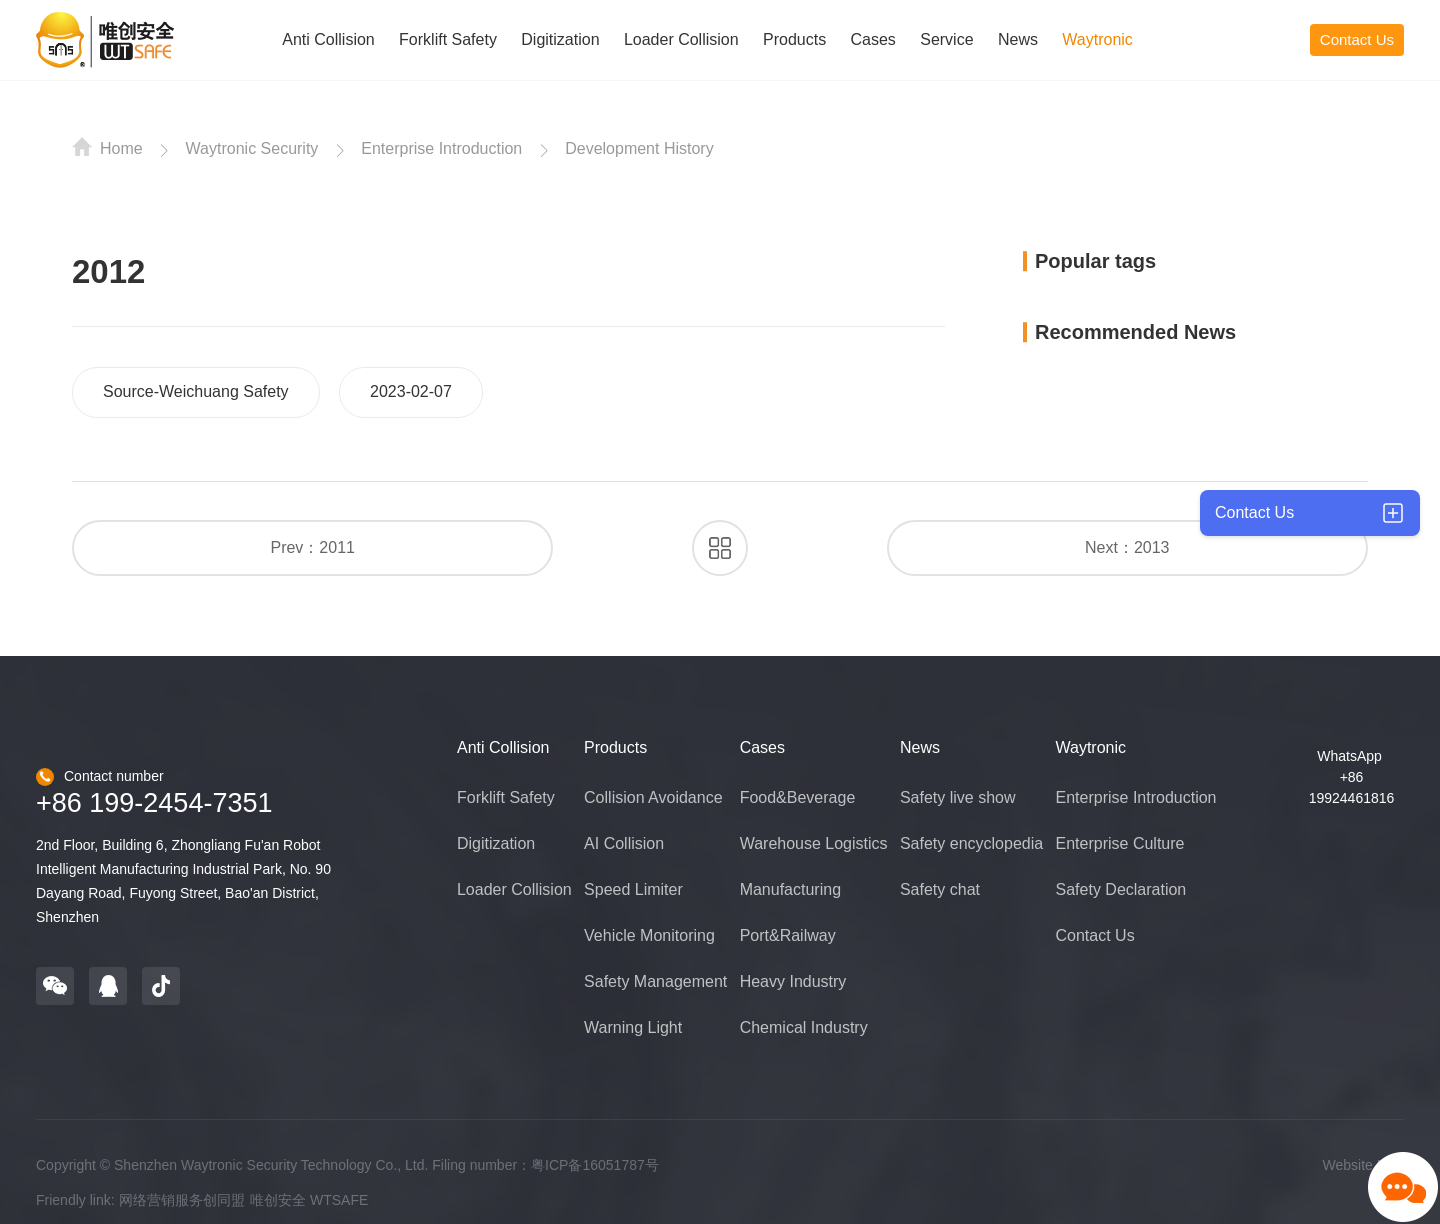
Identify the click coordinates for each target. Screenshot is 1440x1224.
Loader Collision (681, 39)
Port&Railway (788, 935)
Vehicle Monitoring (649, 935)
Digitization (560, 39)
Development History (639, 148)
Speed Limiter (633, 889)
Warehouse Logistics (814, 843)
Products (794, 39)
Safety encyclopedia (971, 843)
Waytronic (1097, 39)
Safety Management (655, 981)
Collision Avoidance (653, 797)
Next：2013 (1127, 547)
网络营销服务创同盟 (182, 1200)
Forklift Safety (448, 39)
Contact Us (1357, 39)
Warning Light (633, 1027)
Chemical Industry (804, 1027)
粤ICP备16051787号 (595, 1165)
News (1018, 39)
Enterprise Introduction (441, 148)
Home (107, 147)
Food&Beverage (798, 797)
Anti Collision (328, 39)
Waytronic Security (252, 148)
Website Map (1363, 1165)
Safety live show (958, 797)
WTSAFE (339, 1200)
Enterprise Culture (1120, 843)
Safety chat (940, 889)
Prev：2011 (312, 547)
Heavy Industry (793, 981)
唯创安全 (278, 1200)
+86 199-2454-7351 (154, 803)
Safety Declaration (1121, 889)
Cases (872, 39)
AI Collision (624, 843)
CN (1256, 39)
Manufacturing (790, 889)
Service (946, 39)
